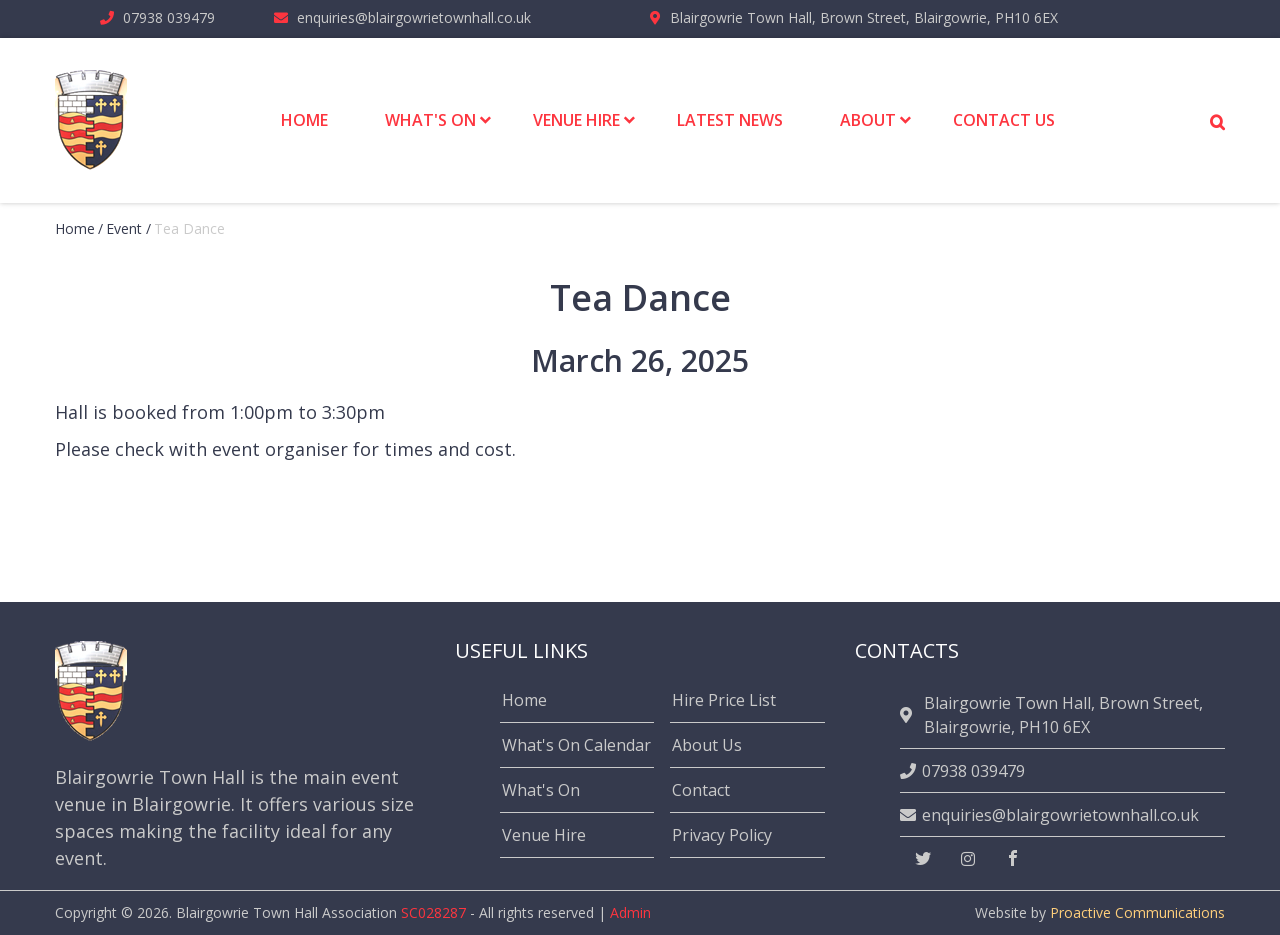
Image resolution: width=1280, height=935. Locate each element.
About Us (707, 745)
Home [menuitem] (304, 120)
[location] (909, 715)
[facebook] (1013, 859)
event (124, 228)
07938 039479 (169, 17)
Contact (701, 790)
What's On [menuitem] (430, 120)
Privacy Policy (722, 835)
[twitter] (923, 859)
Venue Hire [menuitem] (576, 120)
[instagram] (968, 859)
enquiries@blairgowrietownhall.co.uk (414, 17)
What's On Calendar (576, 745)
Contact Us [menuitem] (1004, 120)
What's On (541, 790)
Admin (630, 912)
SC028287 (433, 912)
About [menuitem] (868, 120)
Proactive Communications (1137, 912)
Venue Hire (544, 835)
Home (75, 228)
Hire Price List (724, 700)
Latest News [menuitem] (730, 120)
